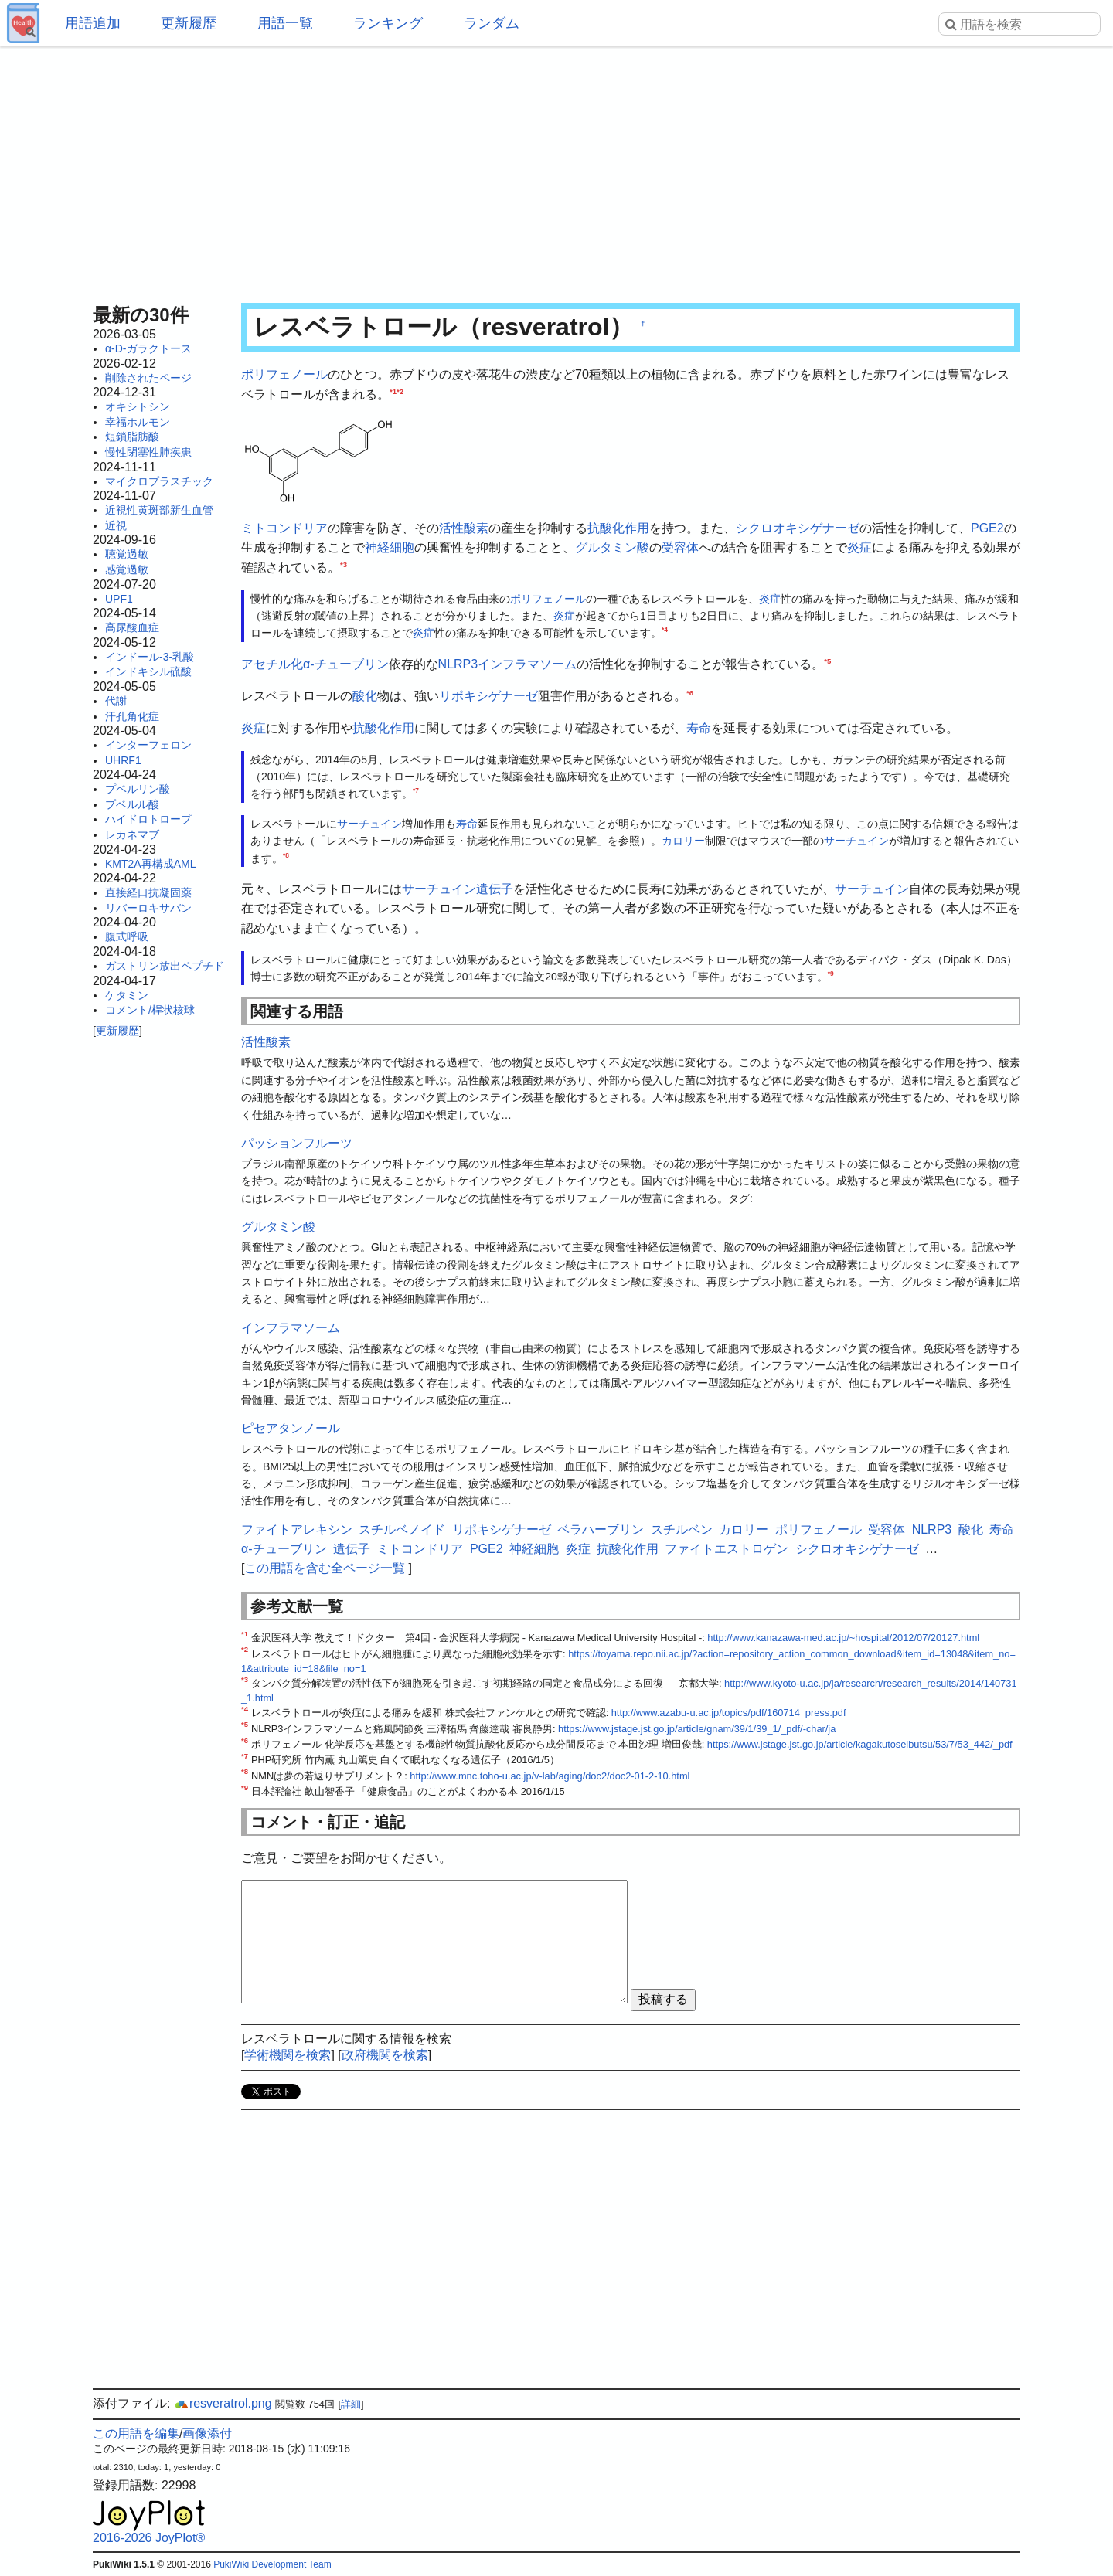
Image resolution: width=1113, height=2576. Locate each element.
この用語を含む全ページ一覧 (324, 1568)
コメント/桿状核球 (150, 1010)
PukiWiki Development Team (272, 2564)
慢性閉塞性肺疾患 (148, 452)
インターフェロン (148, 745)
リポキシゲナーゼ (488, 695)
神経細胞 (389, 547)
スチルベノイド (402, 1529)
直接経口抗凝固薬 (148, 892)
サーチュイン (369, 823)
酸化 (364, 695)
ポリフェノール (284, 374)
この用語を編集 (136, 2433)
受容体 (680, 547)
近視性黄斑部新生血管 (159, 510)
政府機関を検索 (385, 2054)
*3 (343, 564)
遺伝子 (494, 888)
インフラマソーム (527, 664)
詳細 (351, 2404)
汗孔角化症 (132, 716)
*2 (400, 390)
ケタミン (126, 995)
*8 (286, 855)
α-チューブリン (346, 664)
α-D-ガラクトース (148, 348)
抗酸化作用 (618, 528)
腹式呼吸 (126, 936)
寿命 (698, 728)
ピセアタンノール (290, 1428)
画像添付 (207, 2433)
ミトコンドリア (284, 528)
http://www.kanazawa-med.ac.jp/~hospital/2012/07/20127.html (843, 1637)
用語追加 (93, 23)
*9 (831, 973)
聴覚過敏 (126, 554)
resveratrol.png (223, 2403)
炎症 (859, 547)
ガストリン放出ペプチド (164, 966)
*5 (827, 660)
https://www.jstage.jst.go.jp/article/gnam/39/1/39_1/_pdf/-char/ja (697, 1729)
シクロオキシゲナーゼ (797, 528)
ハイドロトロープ (148, 819)
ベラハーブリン (600, 1529)
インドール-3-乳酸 (149, 657)
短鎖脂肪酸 (132, 436)
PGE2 (987, 528)
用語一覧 (285, 23)
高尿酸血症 (132, 627)
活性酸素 (463, 528)
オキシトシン (137, 406)
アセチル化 (272, 664)
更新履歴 (188, 23)
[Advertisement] (556, 170)
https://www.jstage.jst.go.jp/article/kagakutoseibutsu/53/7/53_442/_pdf (860, 1744)
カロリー (683, 840)
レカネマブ (132, 834)
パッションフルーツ (296, 1143)
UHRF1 (123, 760)
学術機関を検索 (287, 2054)
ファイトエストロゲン (726, 1548)
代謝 (116, 701)
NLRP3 (458, 664)
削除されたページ (148, 378)
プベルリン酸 (137, 789)
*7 (416, 791)
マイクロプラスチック (159, 481)
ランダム (491, 23)
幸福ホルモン (137, 422)
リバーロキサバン (148, 908)
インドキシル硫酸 (148, 671)
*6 (689, 692)
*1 (393, 390)
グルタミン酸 (612, 547)
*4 (665, 630)
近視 (116, 525)
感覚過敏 (126, 569)
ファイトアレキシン (296, 1529)
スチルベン (682, 1529)
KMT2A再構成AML (150, 864)
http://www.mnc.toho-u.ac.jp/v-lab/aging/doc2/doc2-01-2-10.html (549, 1776)
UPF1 (119, 599)
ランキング (388, 23)
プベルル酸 (132, 804)
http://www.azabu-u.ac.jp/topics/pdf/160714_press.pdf (728, 1712)
